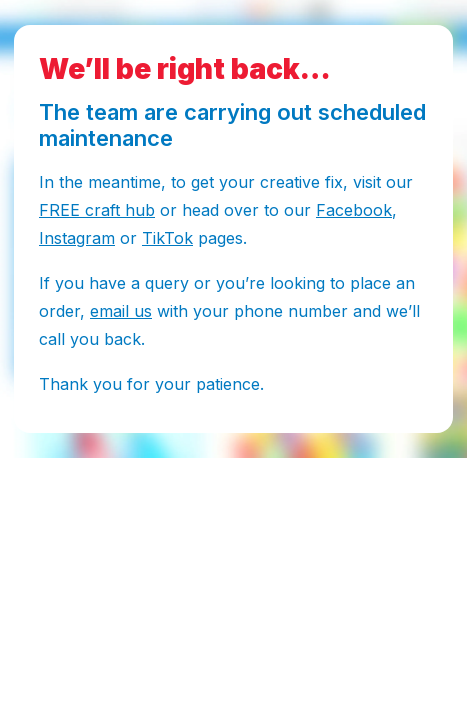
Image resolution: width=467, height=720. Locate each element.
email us (121, 311)
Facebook (354, 210)
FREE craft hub (97, 210)
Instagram (77, 238)
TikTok (167, 238)
